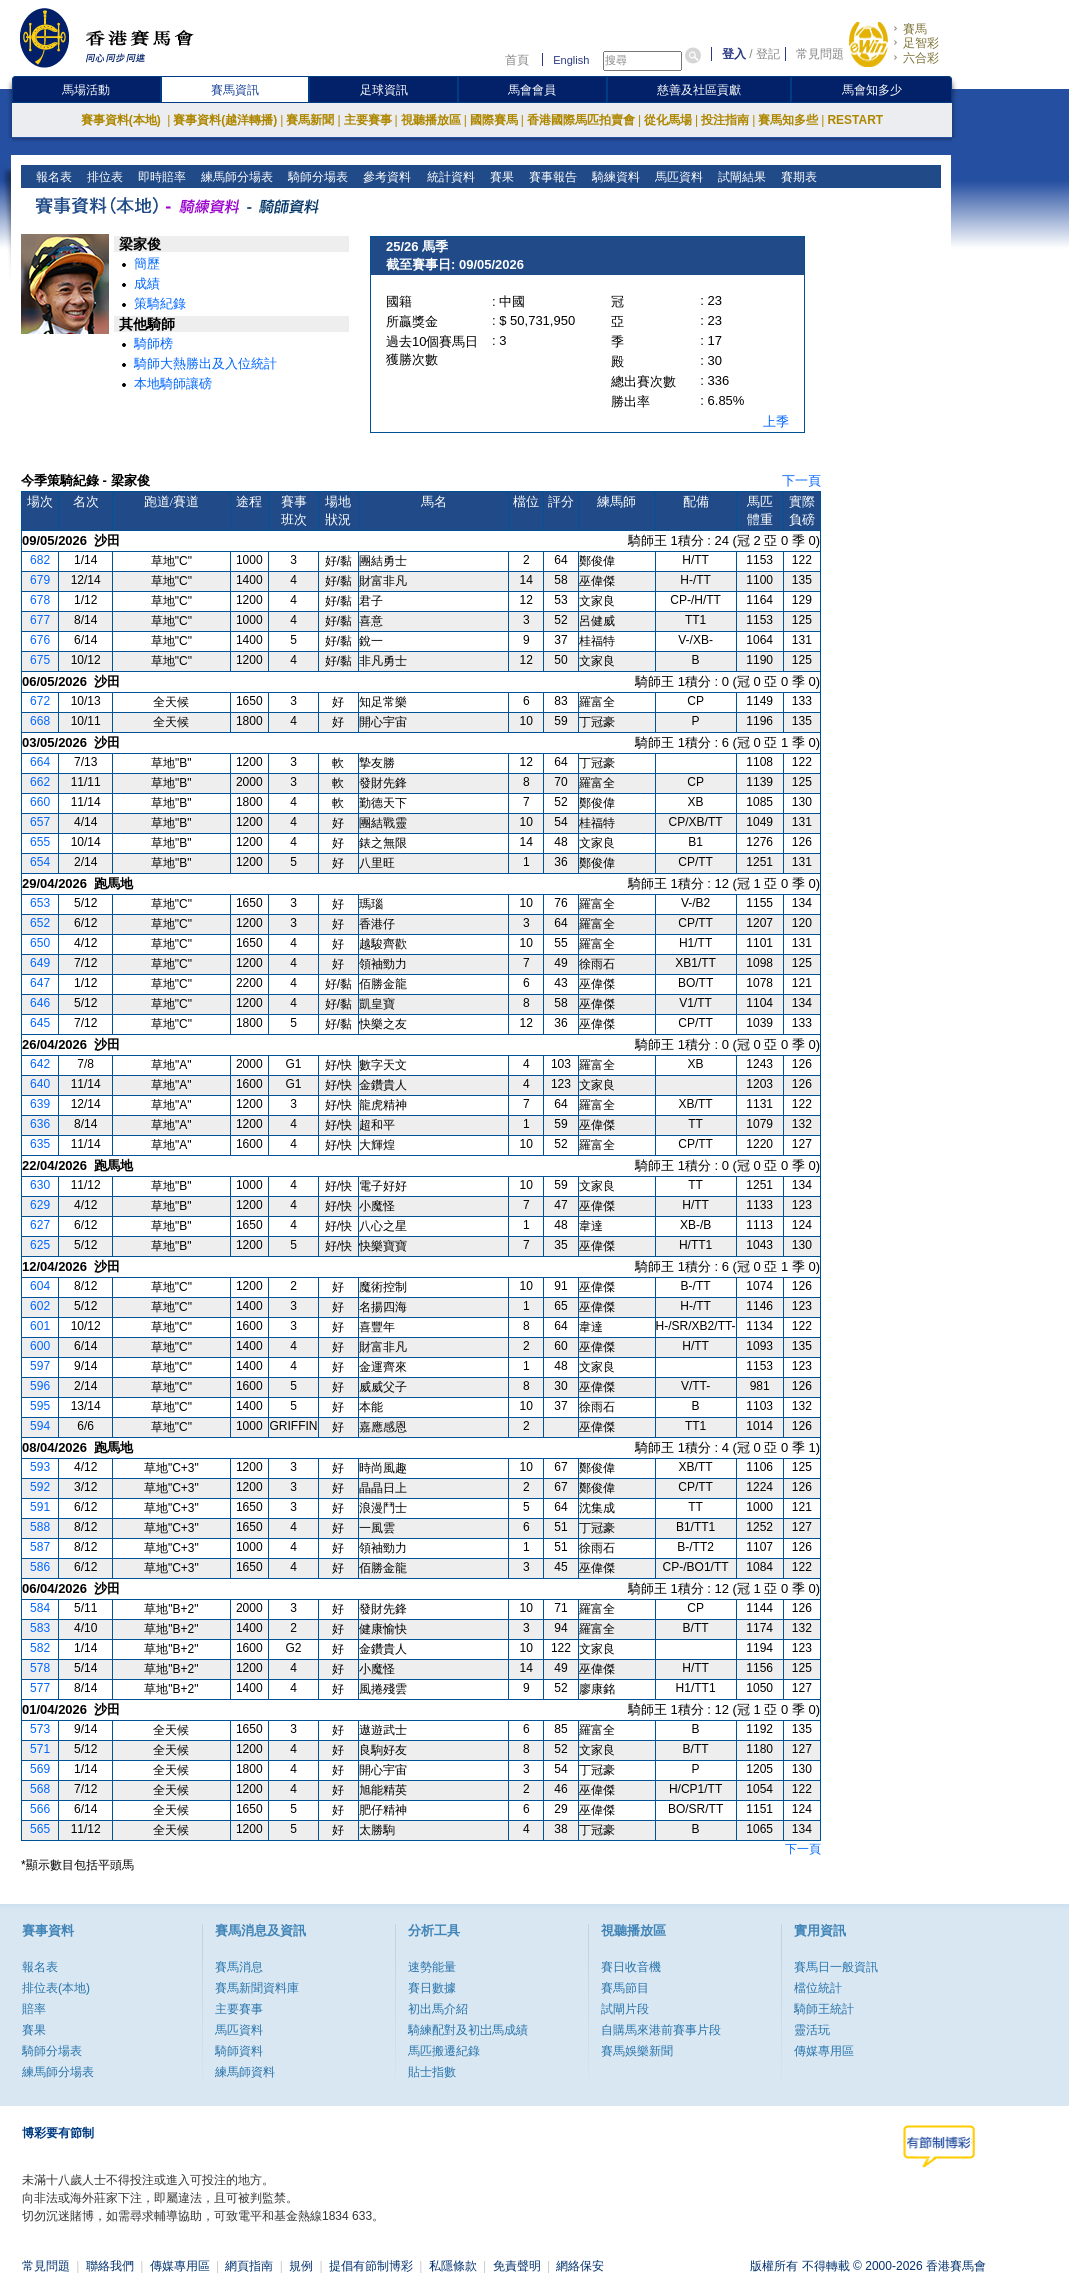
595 (40, 1406)
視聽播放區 (431, 120)
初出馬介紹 (438, 2009)
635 (40, 1144)
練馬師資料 (245, 2072)
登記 (768, 54)
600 (40, 1346)
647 (40, 983)
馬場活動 (86, 90)
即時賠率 (160, 177)
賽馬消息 (239, 1967)
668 (40, 721)
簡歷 (147, 263)
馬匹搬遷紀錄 (444, 2051)
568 (40, 1789)
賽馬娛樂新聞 (637, 2051)
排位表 (103, 177)
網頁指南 (249, 2266)
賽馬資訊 (235, 90)
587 (40, 1547)
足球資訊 (384, 90)
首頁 (517, 60)
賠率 (34, 2009)
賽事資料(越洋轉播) (225, 120)
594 (40, 1426)
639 (40, 1104)
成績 (147, 283)
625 (40, 1245)
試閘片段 (625, 2009)
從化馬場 (668, 120)
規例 (301, 2266)
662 (40, 782)
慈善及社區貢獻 (699, 90)
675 (40, 660)
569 (40, 1769)
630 (40, 1185)
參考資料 (385, 177)
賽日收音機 (631, 1967)
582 (40, 1648)
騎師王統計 (824, 2009)
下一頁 (801, 480)
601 (40, 1326)
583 (40, 1628)
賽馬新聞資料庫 (257, 1988)
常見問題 (820, 54)
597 (40, 1366)
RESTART (855, 120)
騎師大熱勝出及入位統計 (205, 363)
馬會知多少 (872, 90)
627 (40, 1225)
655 (40, 842)
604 (40, 1286)
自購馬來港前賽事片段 (661, 2030)
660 (40, 802)
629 (40, 1205)
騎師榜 (153, 343)
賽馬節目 (625, 1988)
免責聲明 (517, 2266)
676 (40, 640)
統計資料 (448, 177)
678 (40, 600)
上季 (776, 421)
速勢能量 (432, 1967)
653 (40, 903)
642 (40, 1064)
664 (40, 762)
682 (40, 560)
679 (40, 580)
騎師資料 (239, 2051)
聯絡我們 (110, 2266)
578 (40, 1668)
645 (40, 1023)
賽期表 (796, 177)
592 (40, 1487)
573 (40, 1729)
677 (40, 620)
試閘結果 (739, 177)
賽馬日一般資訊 (836, 1967)
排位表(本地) (56, 1988)
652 (40, 923)
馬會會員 (532, 90)
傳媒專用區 (824, 2051)
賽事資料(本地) (122, 120)
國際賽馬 (494, 120)
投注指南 (725, 120)
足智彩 (921, 43)
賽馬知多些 (788, 120)
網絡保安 (580, 2266)
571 (40, 1749)
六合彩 (921, 58)
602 (40, 1306)
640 (40, 1084)
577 (40, 1688)
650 (40, 943)
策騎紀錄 (160, 303)
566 (40, 1809)
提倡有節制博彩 (371, 2266)
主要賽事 (368, 120)
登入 (734, 54)
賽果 (499, 177)
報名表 (52, 177)
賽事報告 (550, 177)
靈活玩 (812, 2030)
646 (40, 1003)
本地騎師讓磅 (173, 383)
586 (40, 1567)
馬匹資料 (676, 177)
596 (40, 1386)
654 (40, 862)
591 (40, 1507)
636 (40, 1124)
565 (40, 1829)
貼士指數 (432, 2072)
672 (40, 701)
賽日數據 (432, 1988)
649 (40, 963)
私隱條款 (453, 2266)
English (571, 60)
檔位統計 (818, 1988)
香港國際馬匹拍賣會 (581, 120)
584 (40, 1608)
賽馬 (915, 29)
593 (40, 1467)
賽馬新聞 (310, 120)
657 (40, 822)
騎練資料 (613, 177)
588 (40, 1527)
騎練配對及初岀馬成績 (468, 2030)
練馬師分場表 (235, 177)
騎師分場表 (316, 177)
